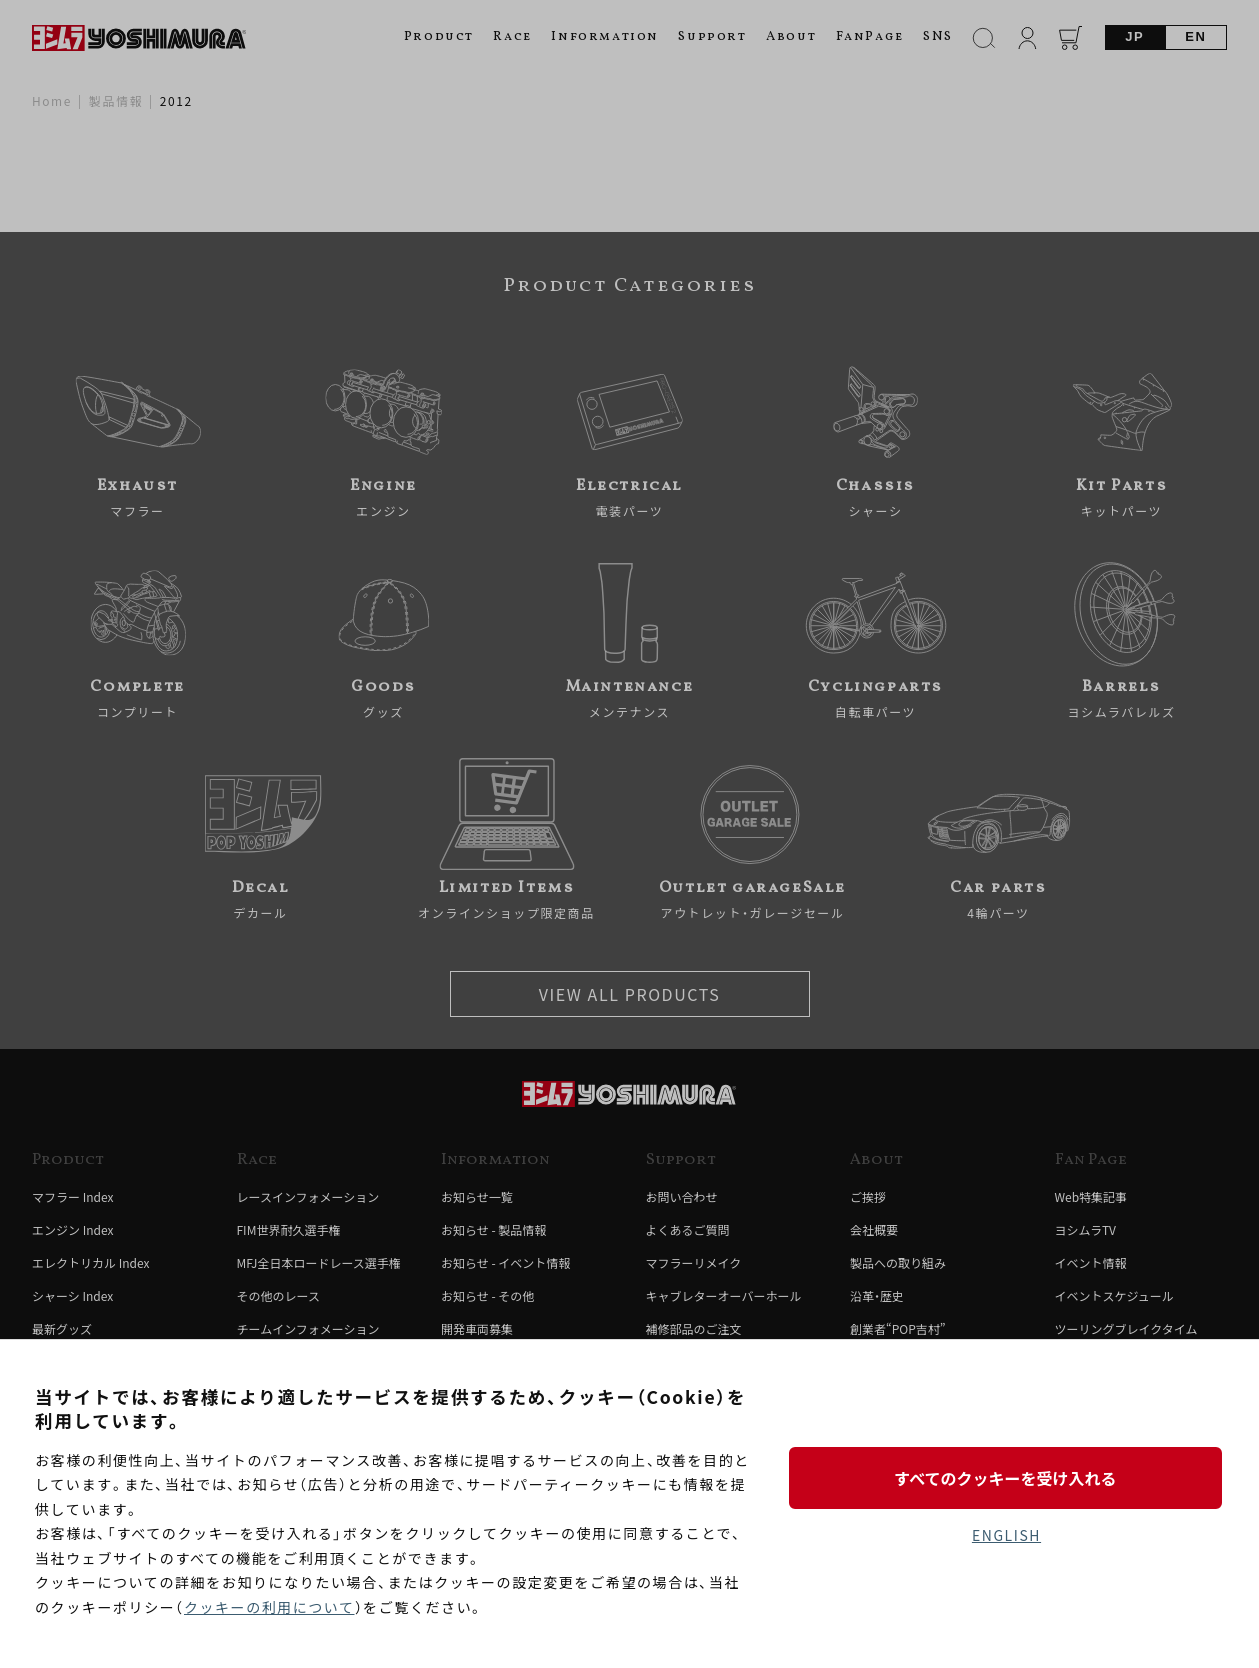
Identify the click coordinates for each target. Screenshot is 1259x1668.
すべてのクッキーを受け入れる (1006, 1477)
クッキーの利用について (269, 1607)
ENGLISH (1006, 1535)
